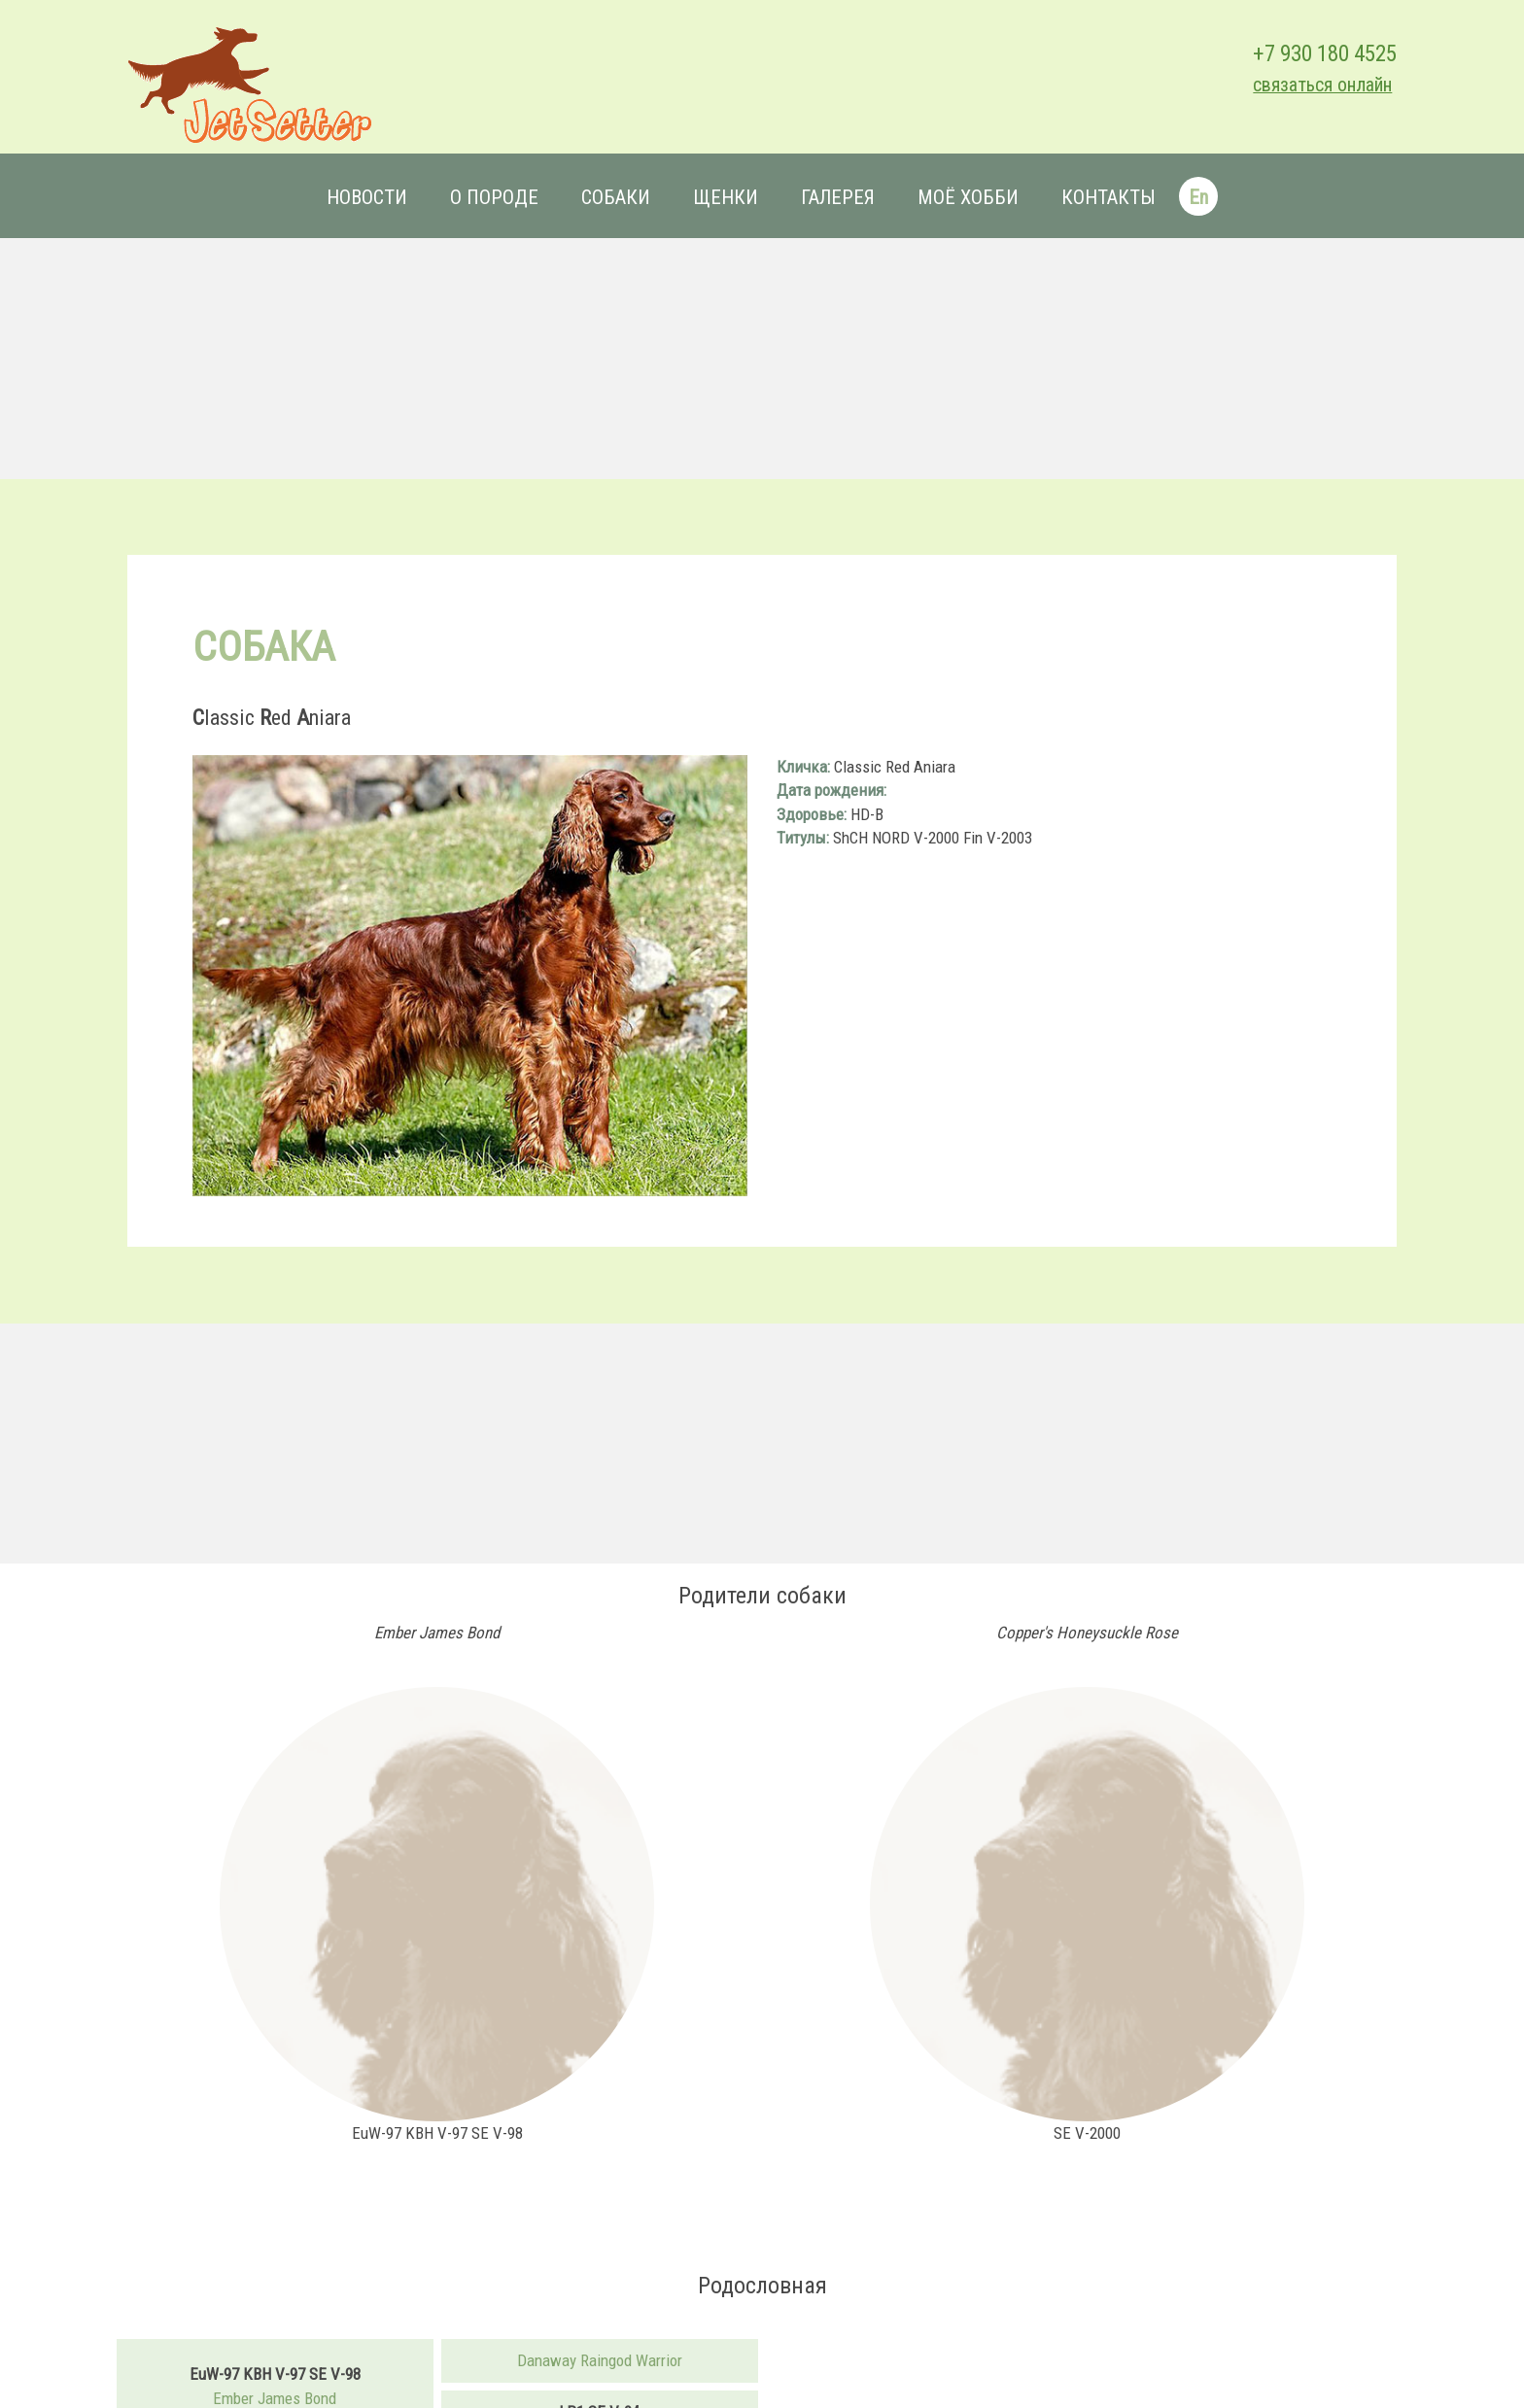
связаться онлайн (1297, 85)
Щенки (724, 197)
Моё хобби (967, 197)
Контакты (1107, 197)
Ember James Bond (294, 2351)
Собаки (614, 197)
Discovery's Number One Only (606, 2388)
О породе (493, 197)
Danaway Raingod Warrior (605, 2314)
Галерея (837, 197)
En (1197, 197)
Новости (366, 197)
